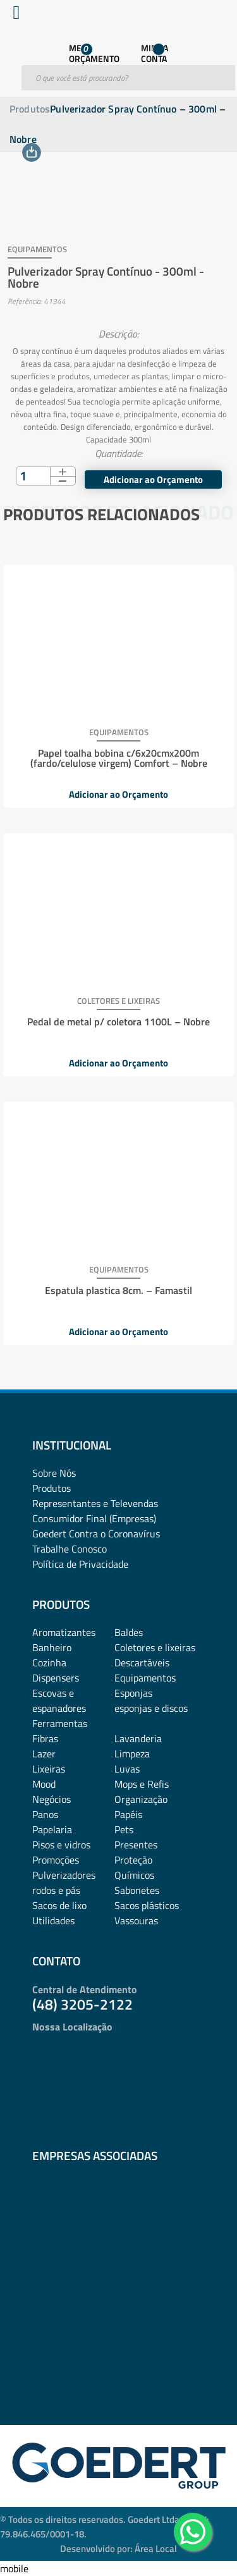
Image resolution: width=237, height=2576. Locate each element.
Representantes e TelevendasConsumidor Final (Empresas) (95, 1511)
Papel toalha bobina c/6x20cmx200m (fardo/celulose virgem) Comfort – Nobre (118, 758)
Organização (140, 1799)
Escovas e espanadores (59, 1700)
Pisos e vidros (61, 1844)
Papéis (128, 1814)
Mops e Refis (141, 1784)
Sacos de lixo (59, 1905)
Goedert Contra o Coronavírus (96, 1533)
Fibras (45, 1738)
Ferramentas (59, 1723)
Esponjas (133, 1692)
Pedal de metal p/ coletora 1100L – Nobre (118, 1021)
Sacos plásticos (146, 1905)
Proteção (133, 1859)
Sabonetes (136, 1890)
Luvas (127, 1768)
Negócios (51, 1799)
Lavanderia (138, 1738)
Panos (45, 1814)
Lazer (44, 1753)
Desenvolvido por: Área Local (118, 2548)
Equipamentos (145, 1677)
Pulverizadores (63, 1875)
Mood (44, 1784)
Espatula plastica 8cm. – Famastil (118, 1290)
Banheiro (51, 1647)
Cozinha (49, 1662)
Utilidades (53, 1920)
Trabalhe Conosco (69, 1548)
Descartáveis (141, 1662)
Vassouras (136, 1920)
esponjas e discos (151, 1708)
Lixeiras (48, 1768)
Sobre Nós (54, 1472)
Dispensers (55, 1677)
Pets (123, 1829)
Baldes (128, 1632)
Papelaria (52, 1829)
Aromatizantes (63, 1632)
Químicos (134, 1875)
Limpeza (132, 1753)
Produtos (29, 108)
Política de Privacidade (80, 1564)
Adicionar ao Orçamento (118, 794)
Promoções (55, 1859)
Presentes (135, 1844)
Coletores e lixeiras (154, 1647)
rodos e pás (56, 1890)
